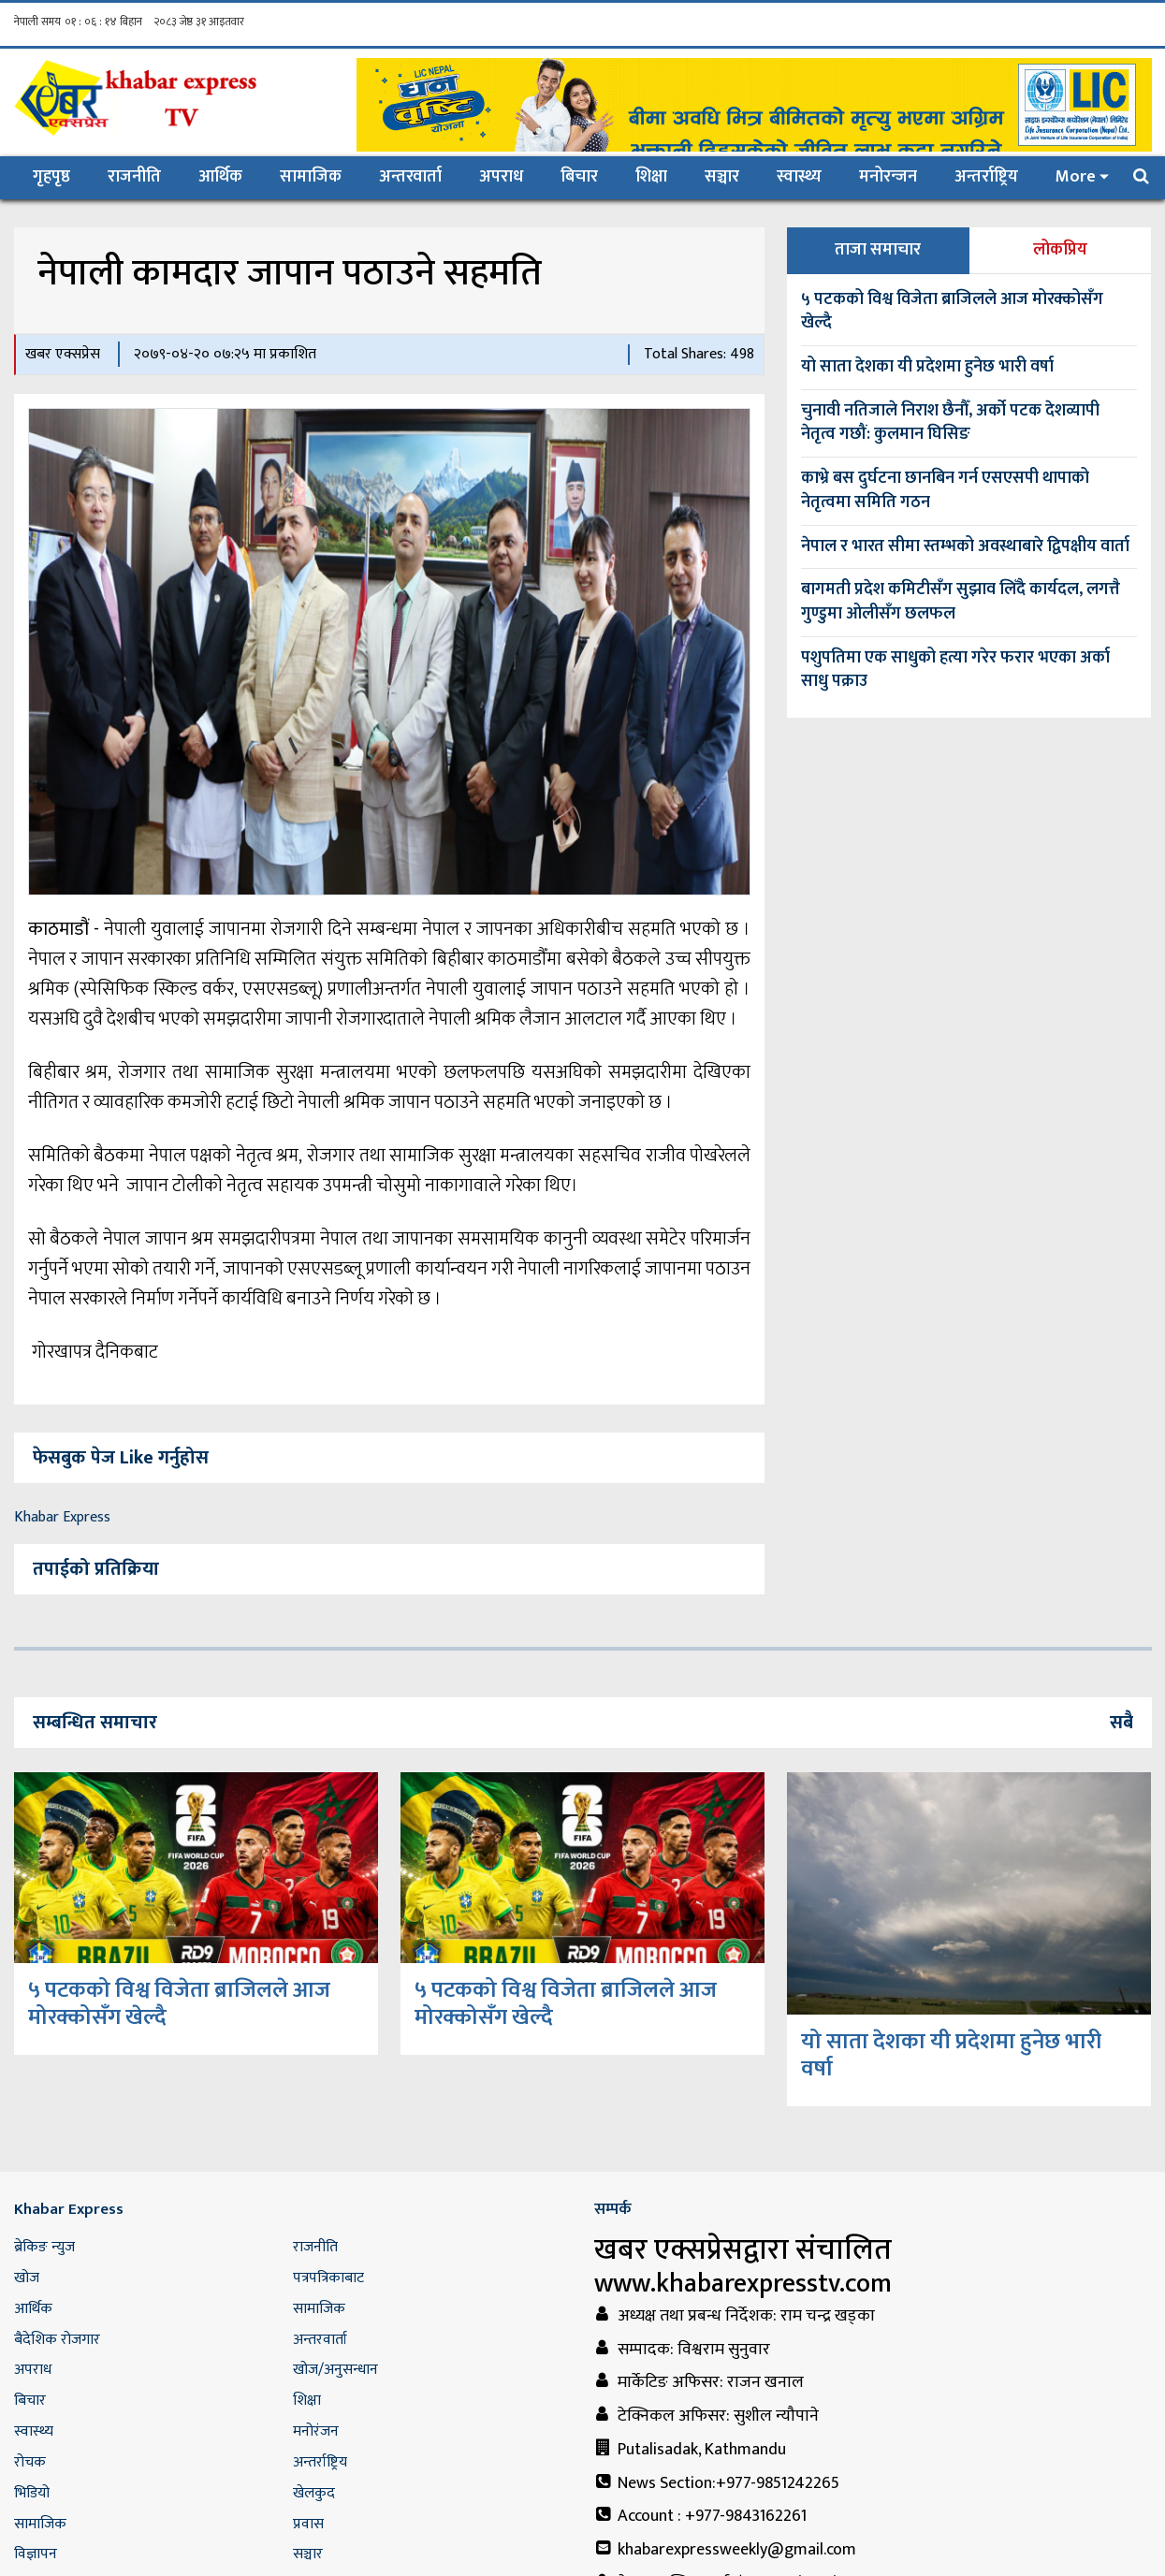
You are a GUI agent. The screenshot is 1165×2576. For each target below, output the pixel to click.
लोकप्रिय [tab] (1060, 250)
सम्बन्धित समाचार (95, 1723)
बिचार (579, 177)
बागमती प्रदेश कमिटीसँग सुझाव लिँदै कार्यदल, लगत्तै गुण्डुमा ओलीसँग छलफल (960, 601)
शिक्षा (651, 177)
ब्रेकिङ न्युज (44, 2247)
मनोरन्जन (888, 177)
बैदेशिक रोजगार (57, 2339)
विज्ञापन (35, 2554)
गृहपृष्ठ (61, 176)
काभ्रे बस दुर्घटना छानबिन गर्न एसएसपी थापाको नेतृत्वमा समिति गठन (945, 490)
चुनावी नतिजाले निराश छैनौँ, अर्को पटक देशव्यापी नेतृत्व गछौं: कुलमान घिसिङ (950, 423)
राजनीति (134, 177)
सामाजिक (311, 177)
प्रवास (308, 2524)
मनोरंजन (316, 2431)
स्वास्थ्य (799, 177)
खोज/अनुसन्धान (335, 2369)
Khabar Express (62, 1517)
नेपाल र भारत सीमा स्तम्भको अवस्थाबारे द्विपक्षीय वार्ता (965, 546)
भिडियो (32, 2493)
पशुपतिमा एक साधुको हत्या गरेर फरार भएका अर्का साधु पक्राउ (955, 670)
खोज (26, 2278)
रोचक (30, 2462)
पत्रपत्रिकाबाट (328, 2278)
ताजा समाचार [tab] (878, 250)
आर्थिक (220, 177)
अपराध (501, 177)
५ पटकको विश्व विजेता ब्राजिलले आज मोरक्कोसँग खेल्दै (952, 311)
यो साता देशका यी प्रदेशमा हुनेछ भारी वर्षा (927, 367)
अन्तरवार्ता (410, 177)
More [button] (1076, 177)
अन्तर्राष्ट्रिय (986, 177)
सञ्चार (722, 177)
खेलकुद (314, 2493)
